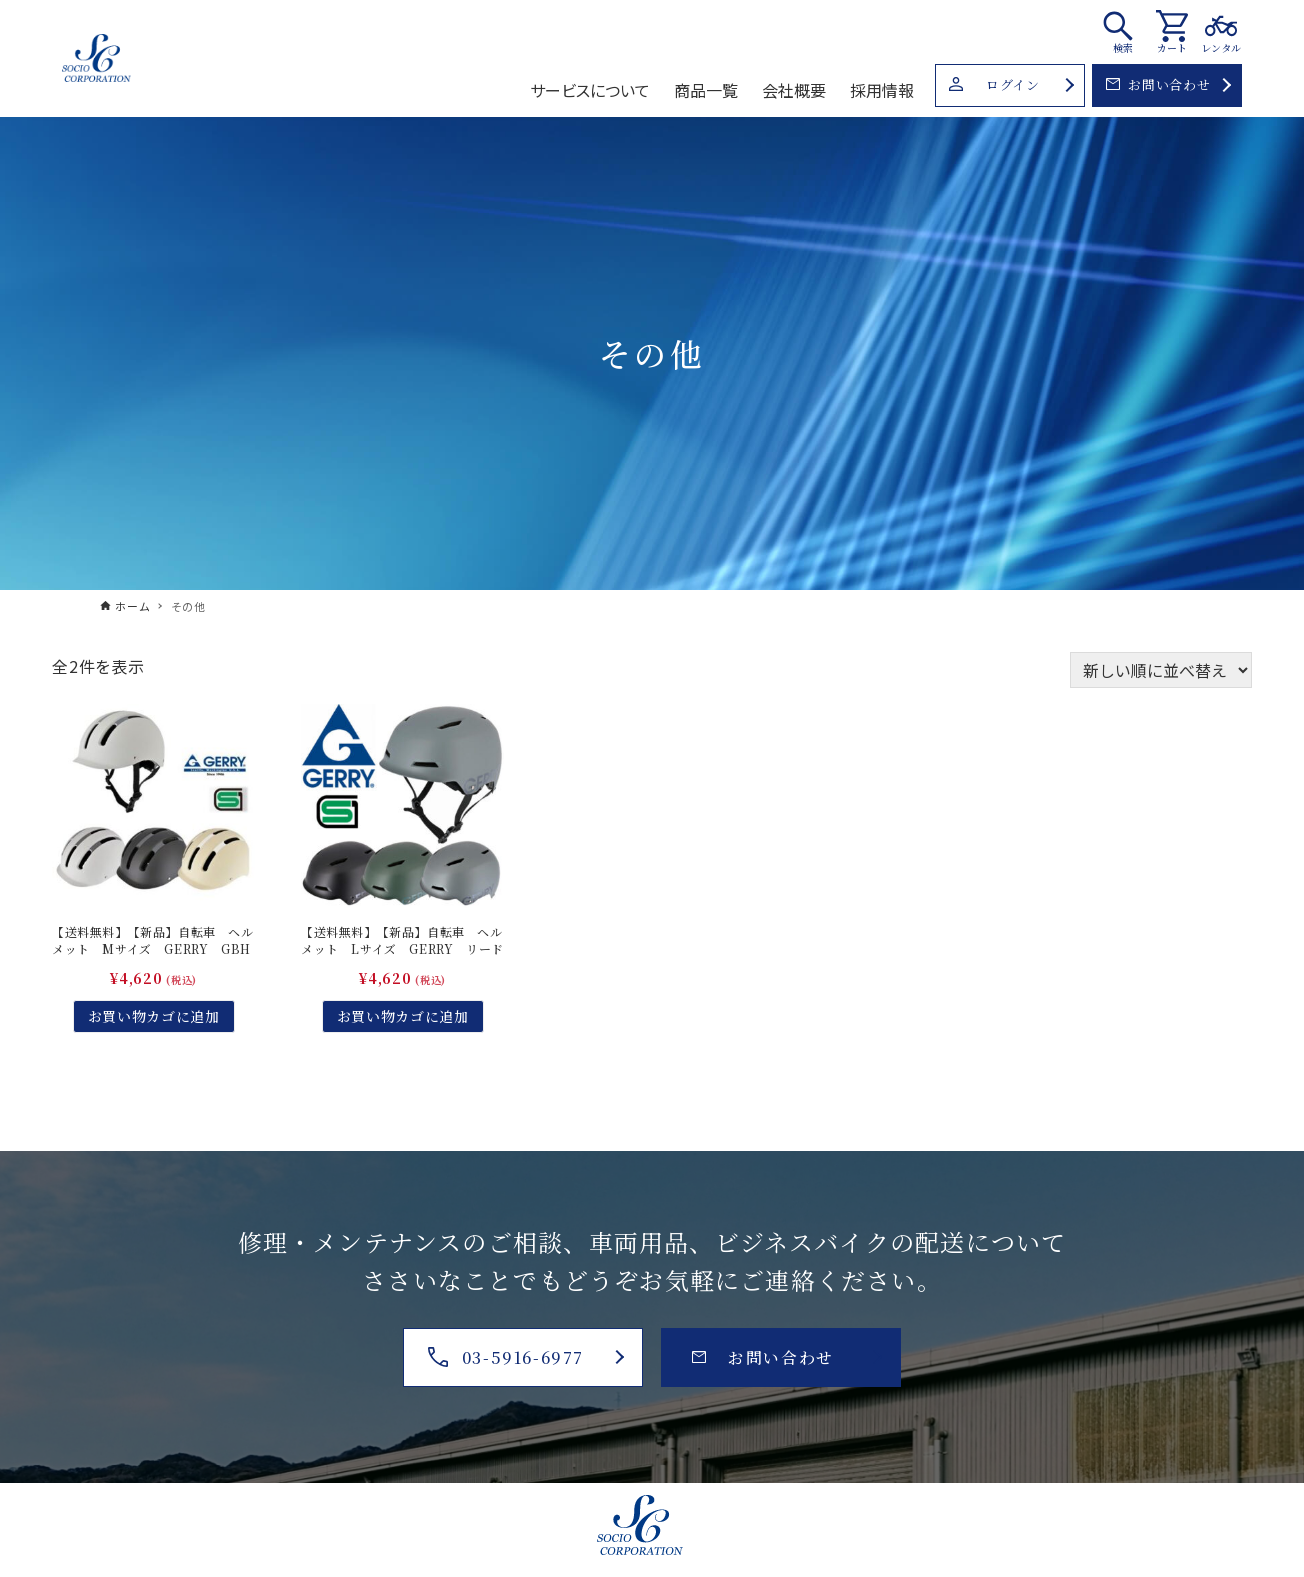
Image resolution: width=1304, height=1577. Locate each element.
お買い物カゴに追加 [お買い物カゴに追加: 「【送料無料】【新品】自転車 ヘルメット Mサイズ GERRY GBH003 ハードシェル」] (154, 1016)
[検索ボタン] (1123, 31)
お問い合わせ (1158, 84)
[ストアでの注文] (1161, 670)
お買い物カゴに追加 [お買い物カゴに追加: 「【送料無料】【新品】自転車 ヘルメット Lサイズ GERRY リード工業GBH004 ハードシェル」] (403, 1016)
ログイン (994, 84)
